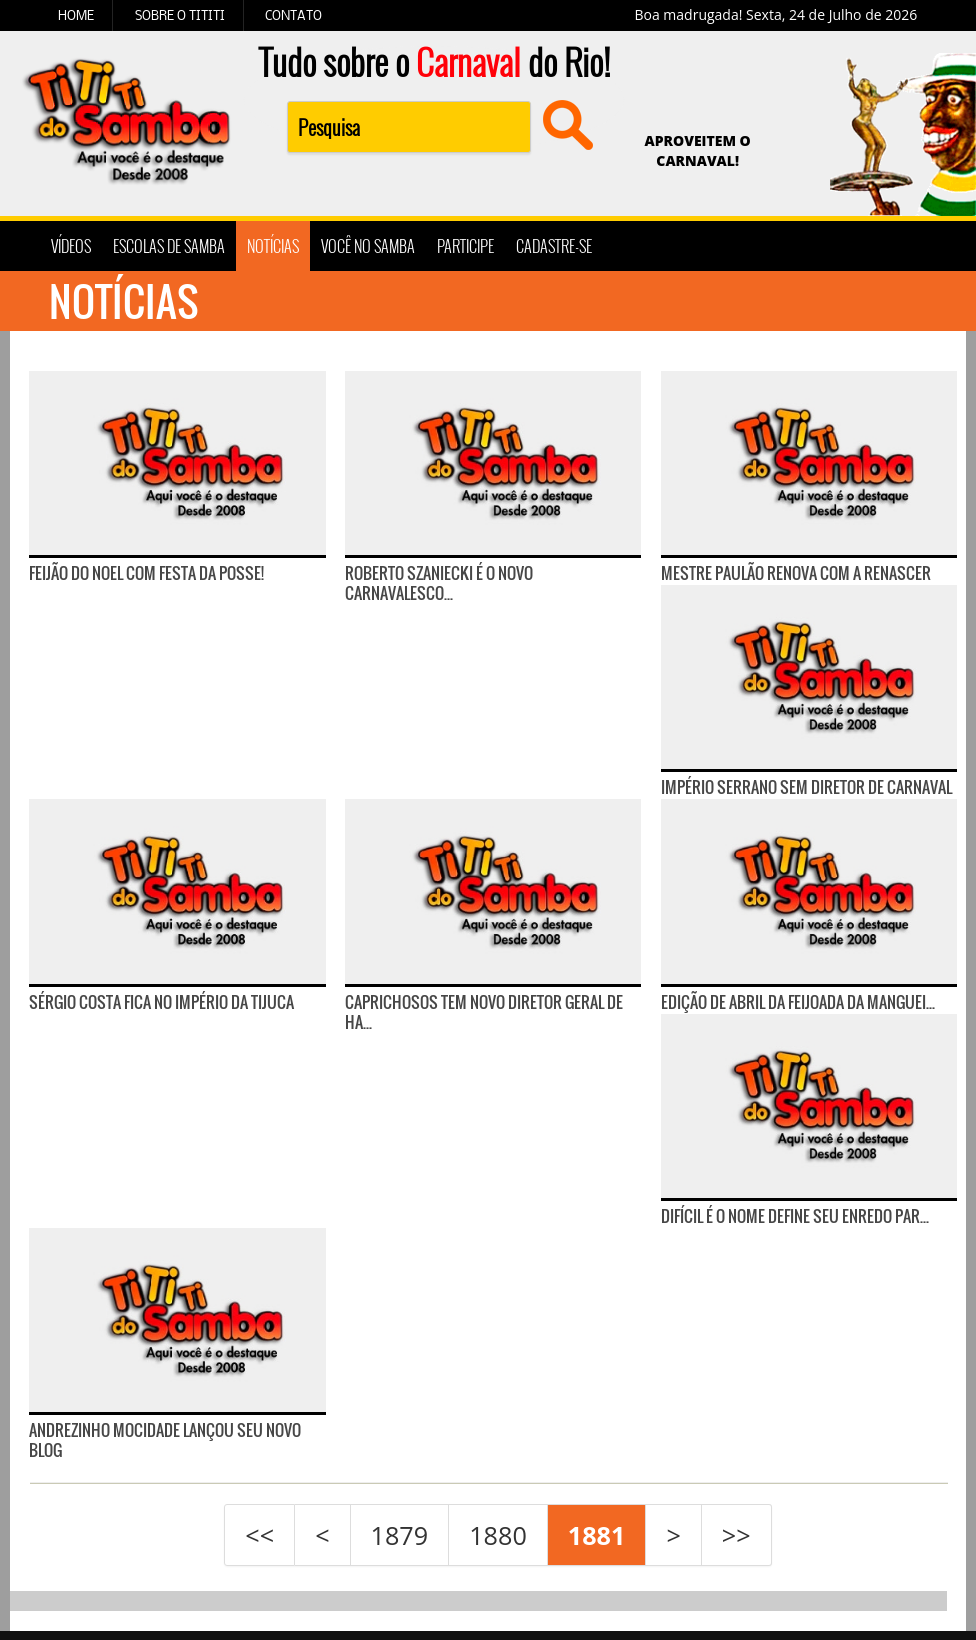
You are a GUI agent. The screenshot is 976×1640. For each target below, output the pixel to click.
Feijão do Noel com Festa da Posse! (146, 573)
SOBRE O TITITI (180, 15)
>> (736, 1535)
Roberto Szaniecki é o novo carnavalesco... (439, 583)
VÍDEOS (71, 246)
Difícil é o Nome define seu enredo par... (795, 1216)
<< (259, 1535)
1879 (400, 1535)
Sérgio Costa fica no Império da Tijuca (161, 1002)
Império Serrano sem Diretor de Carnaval (806, 787)
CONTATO (293, 15)
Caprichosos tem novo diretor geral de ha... (484, 1012)
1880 (498, 1535)
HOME (76, 15)
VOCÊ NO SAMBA (368, 246)
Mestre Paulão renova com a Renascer (796, 573)
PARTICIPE (465, 246)
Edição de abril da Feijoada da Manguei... (798, 1002)
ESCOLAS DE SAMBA (169, 246)
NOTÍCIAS (273, 246)
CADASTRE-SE (554, 246)
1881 (597, 1535)
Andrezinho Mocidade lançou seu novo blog (165, 1440)
